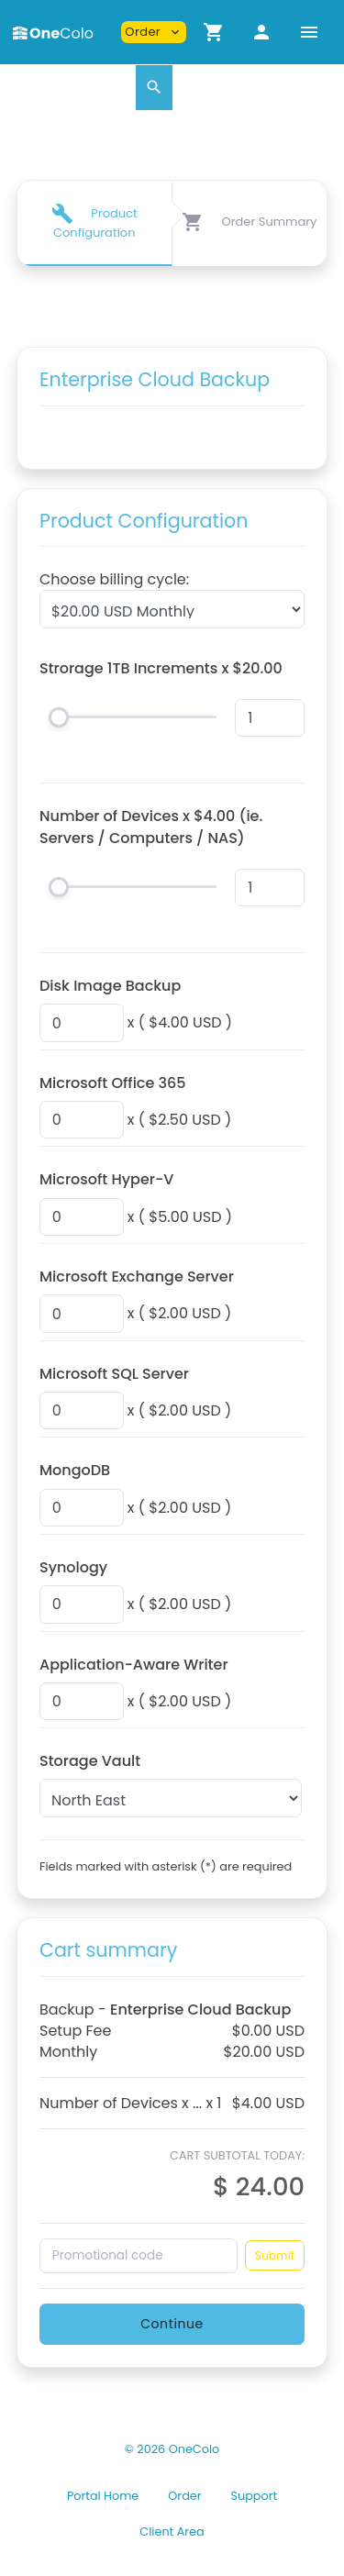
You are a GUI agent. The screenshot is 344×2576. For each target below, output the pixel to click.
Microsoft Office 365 (112, 1083)
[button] (213, 32)
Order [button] (154, 31)
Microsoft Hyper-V (106, 1179)
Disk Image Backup (110, 985)
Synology (73, 1567)
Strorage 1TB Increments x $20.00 (161, 668)
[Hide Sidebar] (309, 32)
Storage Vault (89, 1760)
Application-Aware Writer (133, 1664)
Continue (172, 2324)
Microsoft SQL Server (114, 1373)
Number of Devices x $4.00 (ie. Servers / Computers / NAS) (150, 826)
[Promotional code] (138, 2255)
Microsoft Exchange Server (136, 1276)
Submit (275, 2255)
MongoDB (74, 1470)
